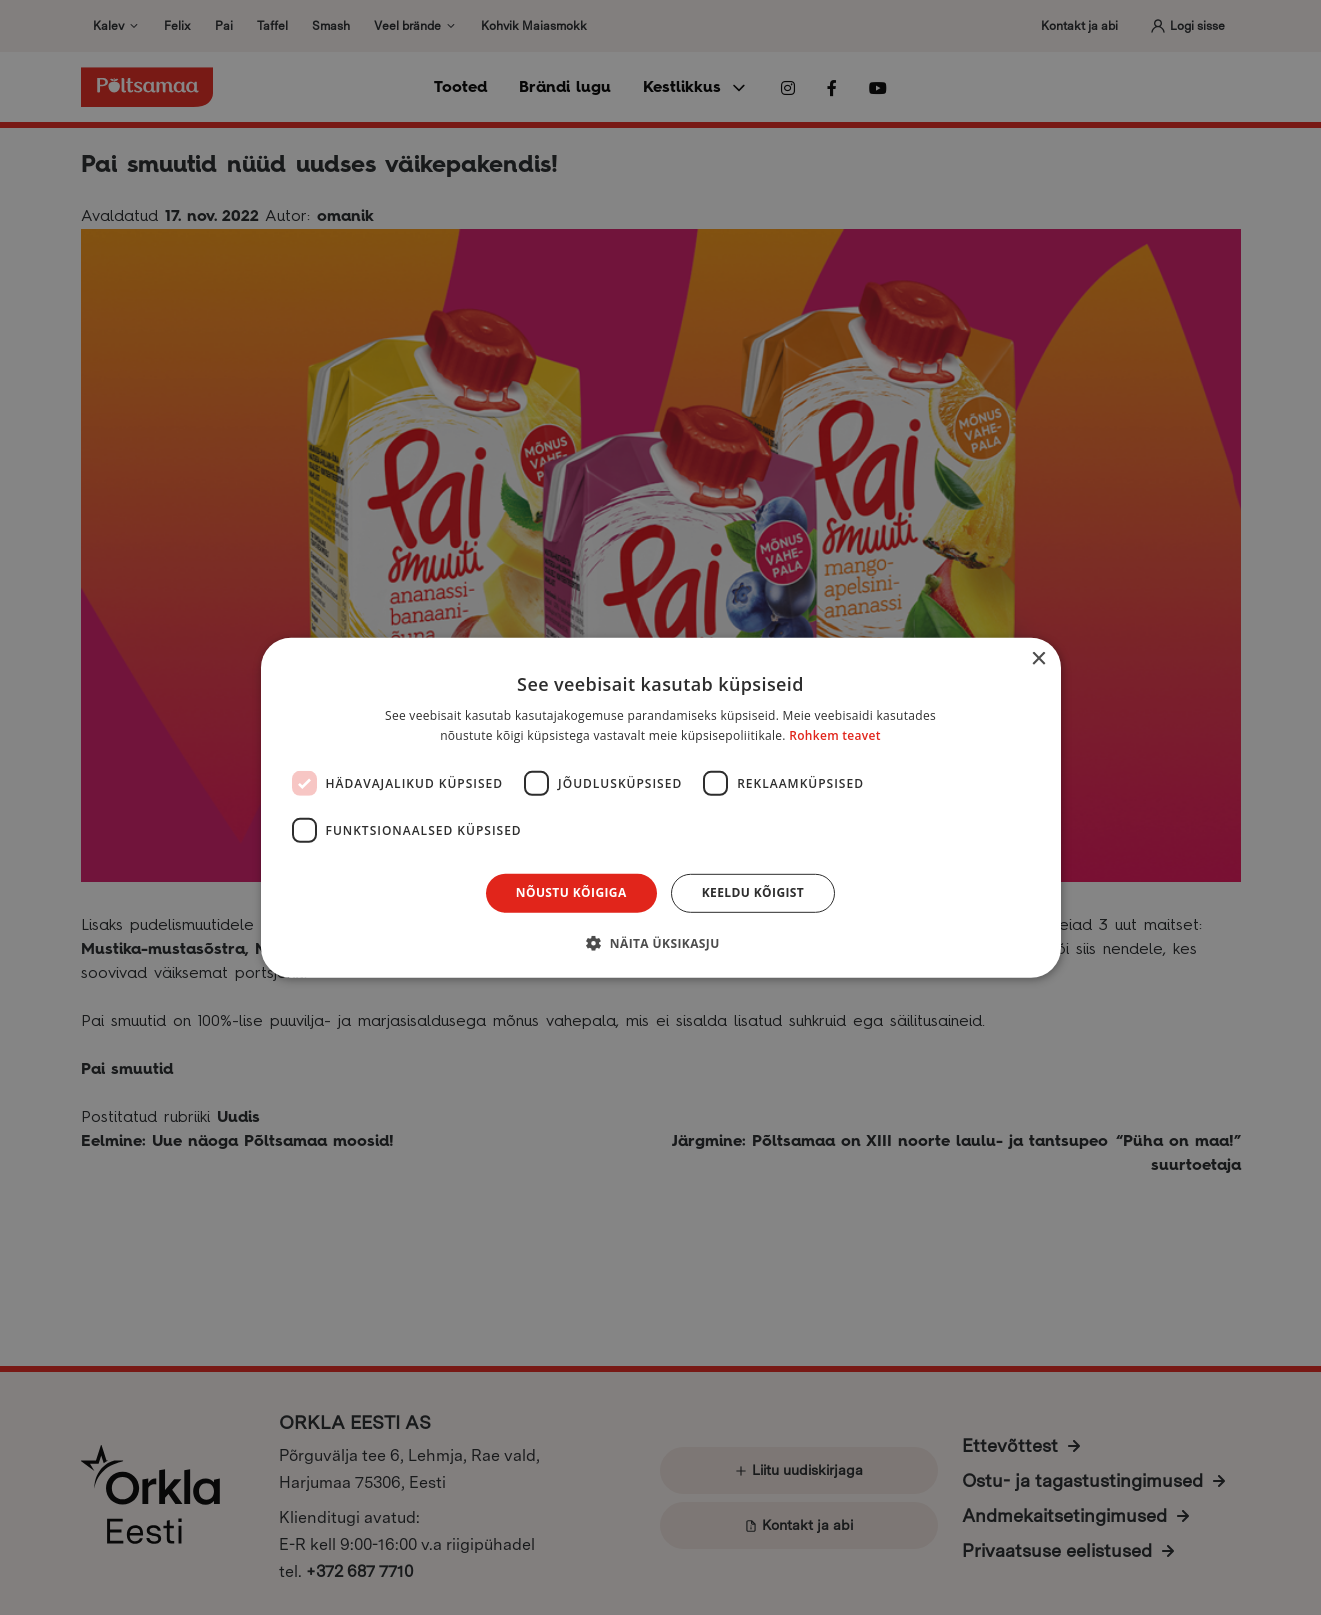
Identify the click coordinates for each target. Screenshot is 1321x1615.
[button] (660, 943)
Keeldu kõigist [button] (753, 892)
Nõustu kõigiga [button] (571, 892)
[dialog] (660, 807)
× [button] (1038, 658)
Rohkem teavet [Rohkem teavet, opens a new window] (835, 735)
